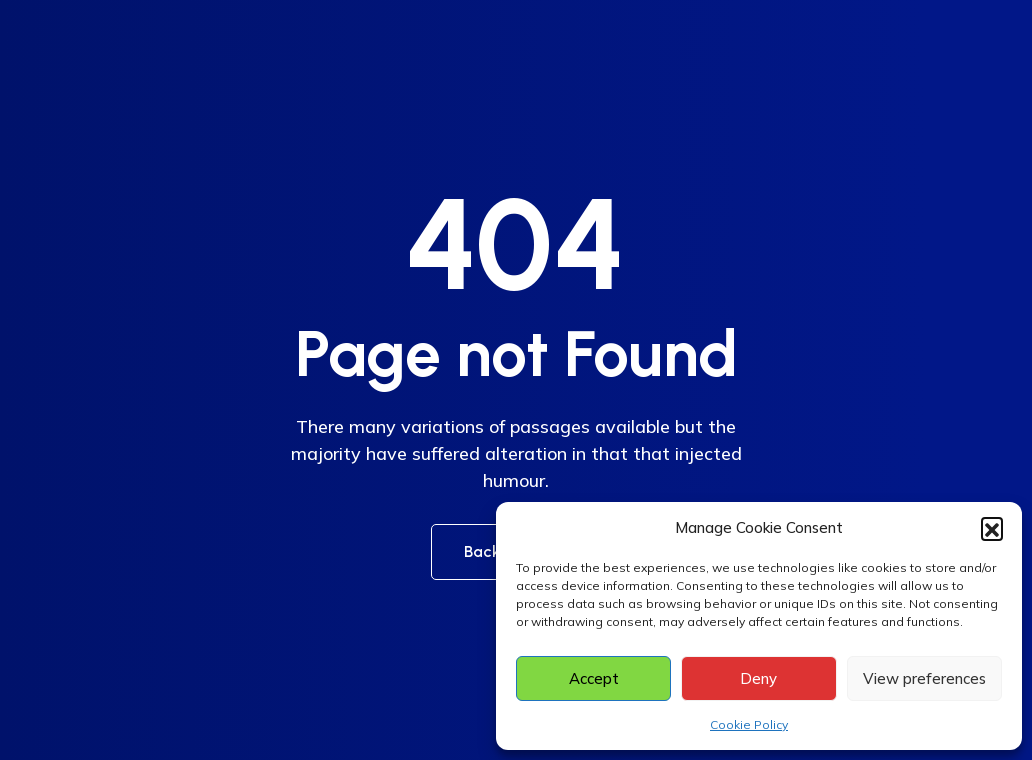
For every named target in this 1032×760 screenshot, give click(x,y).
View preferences (924, 678)
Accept (594, 678)
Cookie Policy (749, 724)
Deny (758, 678)
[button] (992, 528)
